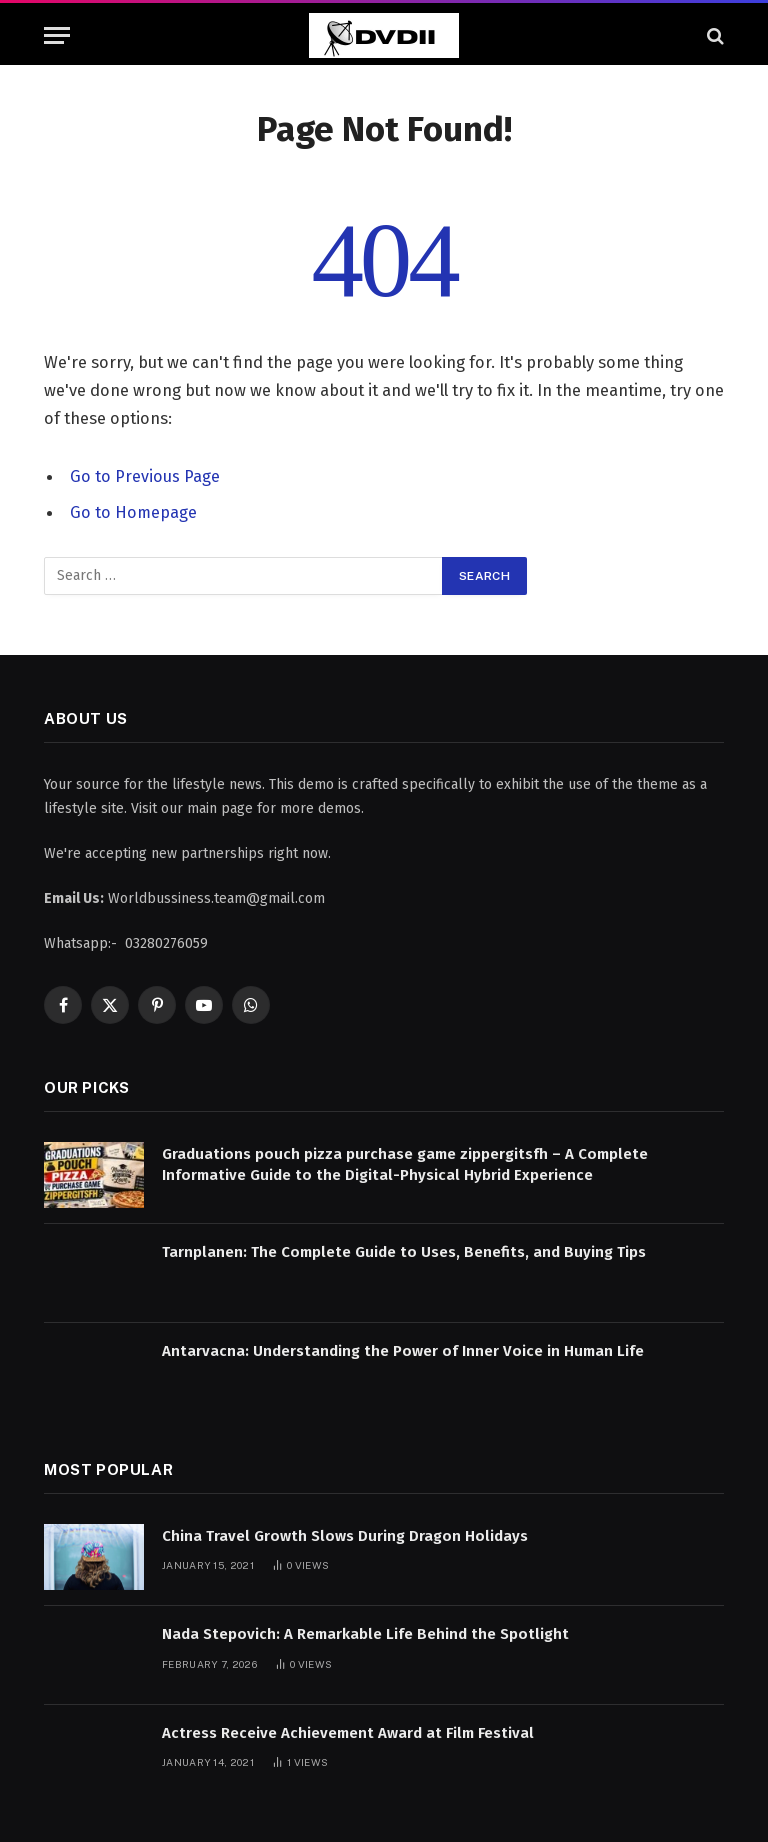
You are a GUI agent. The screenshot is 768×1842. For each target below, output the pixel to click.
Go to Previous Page (145, 476)
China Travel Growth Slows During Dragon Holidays (345, 1535)
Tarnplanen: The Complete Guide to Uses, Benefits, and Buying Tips (404, 1252)
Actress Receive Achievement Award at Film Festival (348, 1732)
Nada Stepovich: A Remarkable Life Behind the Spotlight (365, 1634)
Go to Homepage (134, 512)
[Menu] (57, 35)
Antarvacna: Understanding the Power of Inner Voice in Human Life (403, 1350)
